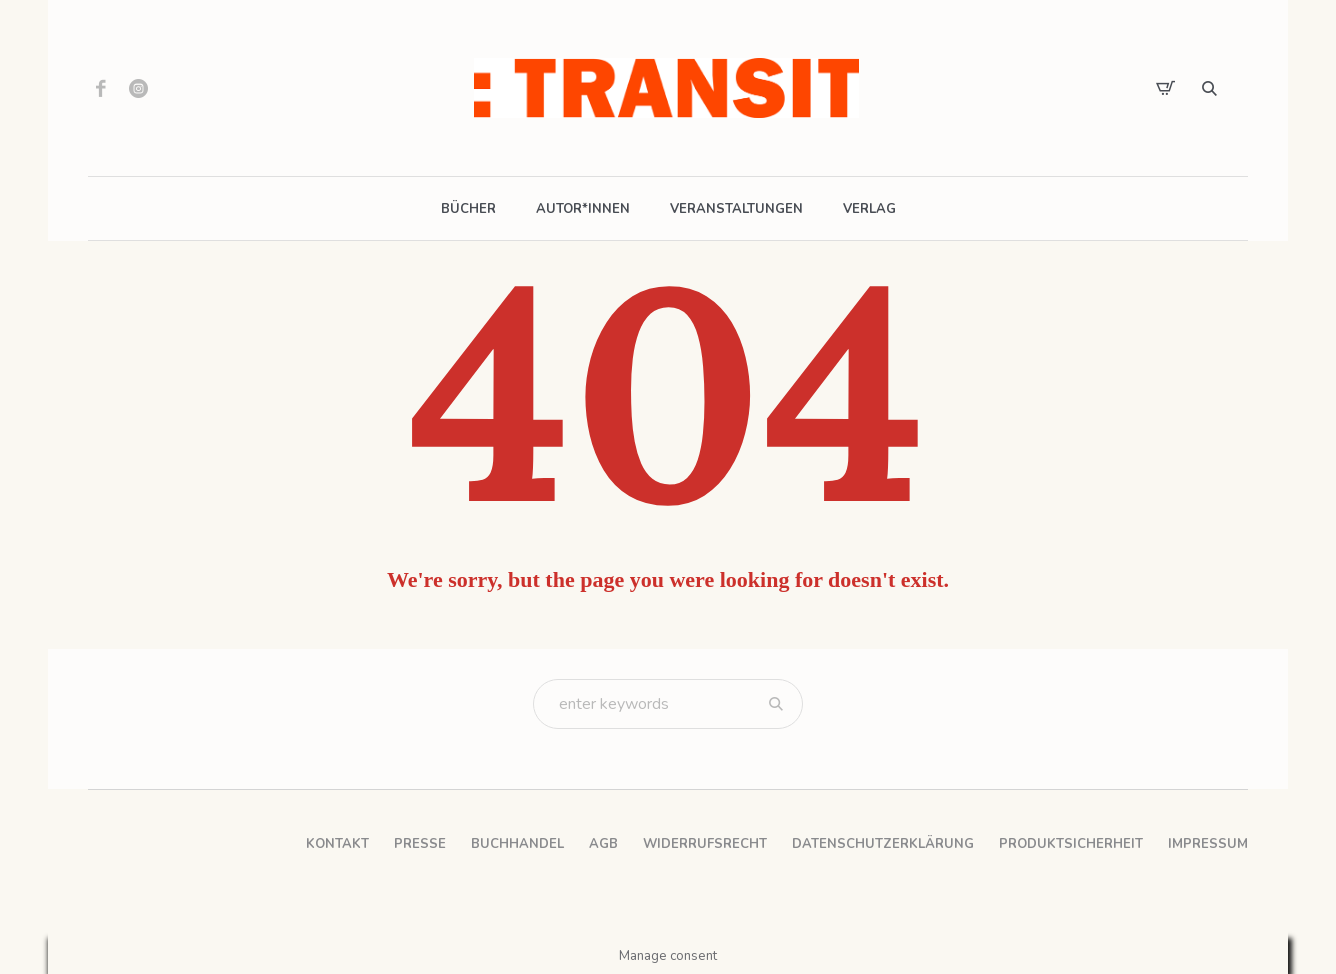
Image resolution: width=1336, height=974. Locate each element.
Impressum (1208, 844)
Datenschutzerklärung (883, 844)
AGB (603, 844)
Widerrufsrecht (705, 844)
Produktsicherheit (1071, 844)
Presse (420, 844)
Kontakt (337, 844)
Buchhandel (517, 844)
